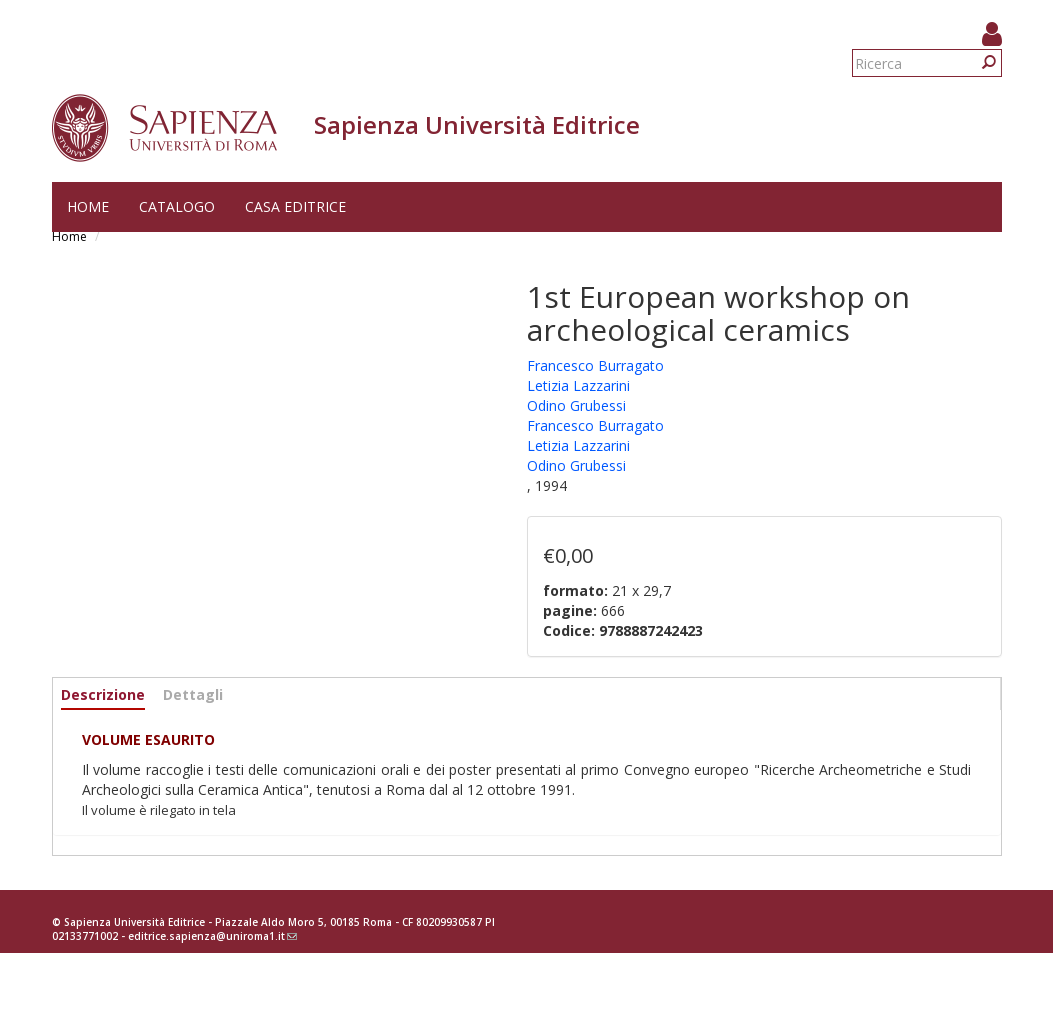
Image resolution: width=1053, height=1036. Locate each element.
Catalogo (177, 206)
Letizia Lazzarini (578, 385)
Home (88, 206)
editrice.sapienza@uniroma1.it (212, 936)
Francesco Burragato (595, 365)
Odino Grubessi (576, 405)
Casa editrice (295, 206)
